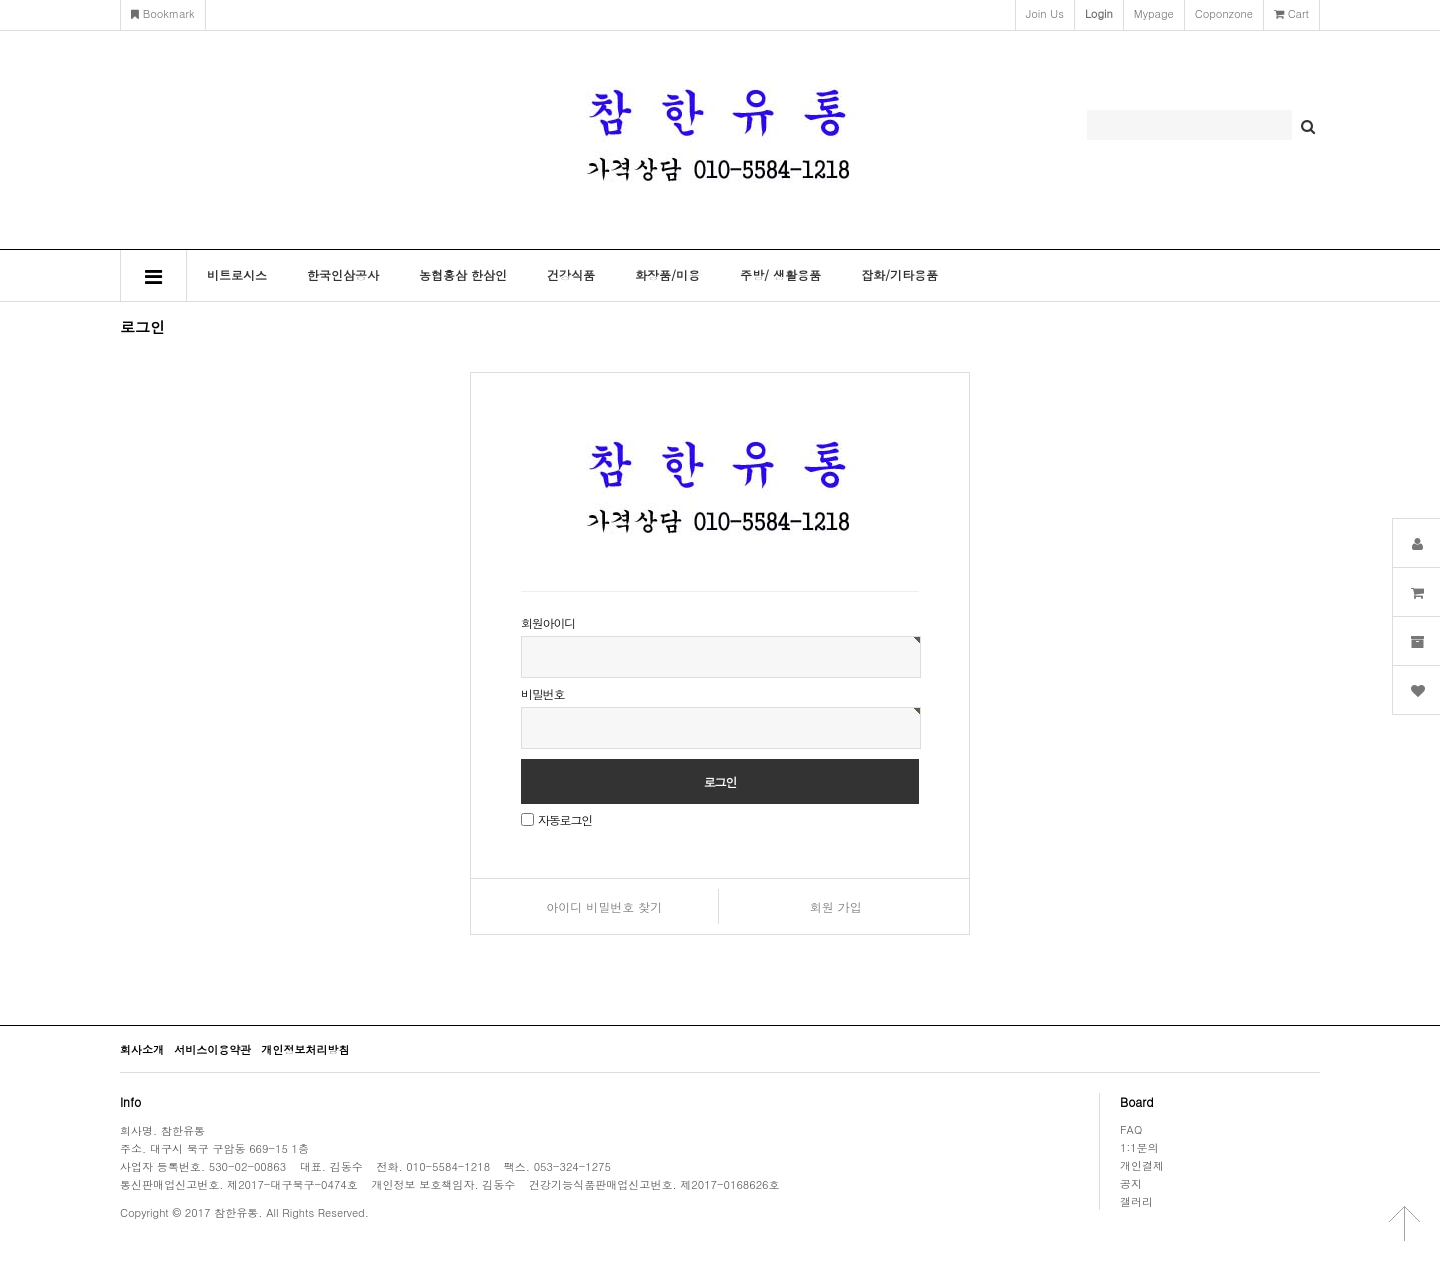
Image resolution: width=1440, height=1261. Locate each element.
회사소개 (142, 1049)
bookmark (163, 13)
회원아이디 (548, 622)
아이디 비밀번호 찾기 (604, 906)
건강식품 (571, 274)
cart (1291, 13)
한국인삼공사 (343, 274)
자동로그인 (565, 819)
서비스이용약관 (212, 1049)
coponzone (1224, 13)
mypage (1154, 13)
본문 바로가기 (0, 0)
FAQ (1131, 1129)
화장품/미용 (667, 274)
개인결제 (1142, 1165)
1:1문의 (1139, 1147)
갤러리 (1136, 1201)
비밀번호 (542, 693)
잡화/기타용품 (899, 274)
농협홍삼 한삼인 (463, 274)
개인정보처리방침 (305, 1049)
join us (1045, 13)
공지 (1131, 1183)
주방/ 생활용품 (780, 274)
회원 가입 (836, 906)
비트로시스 (237, 274)
